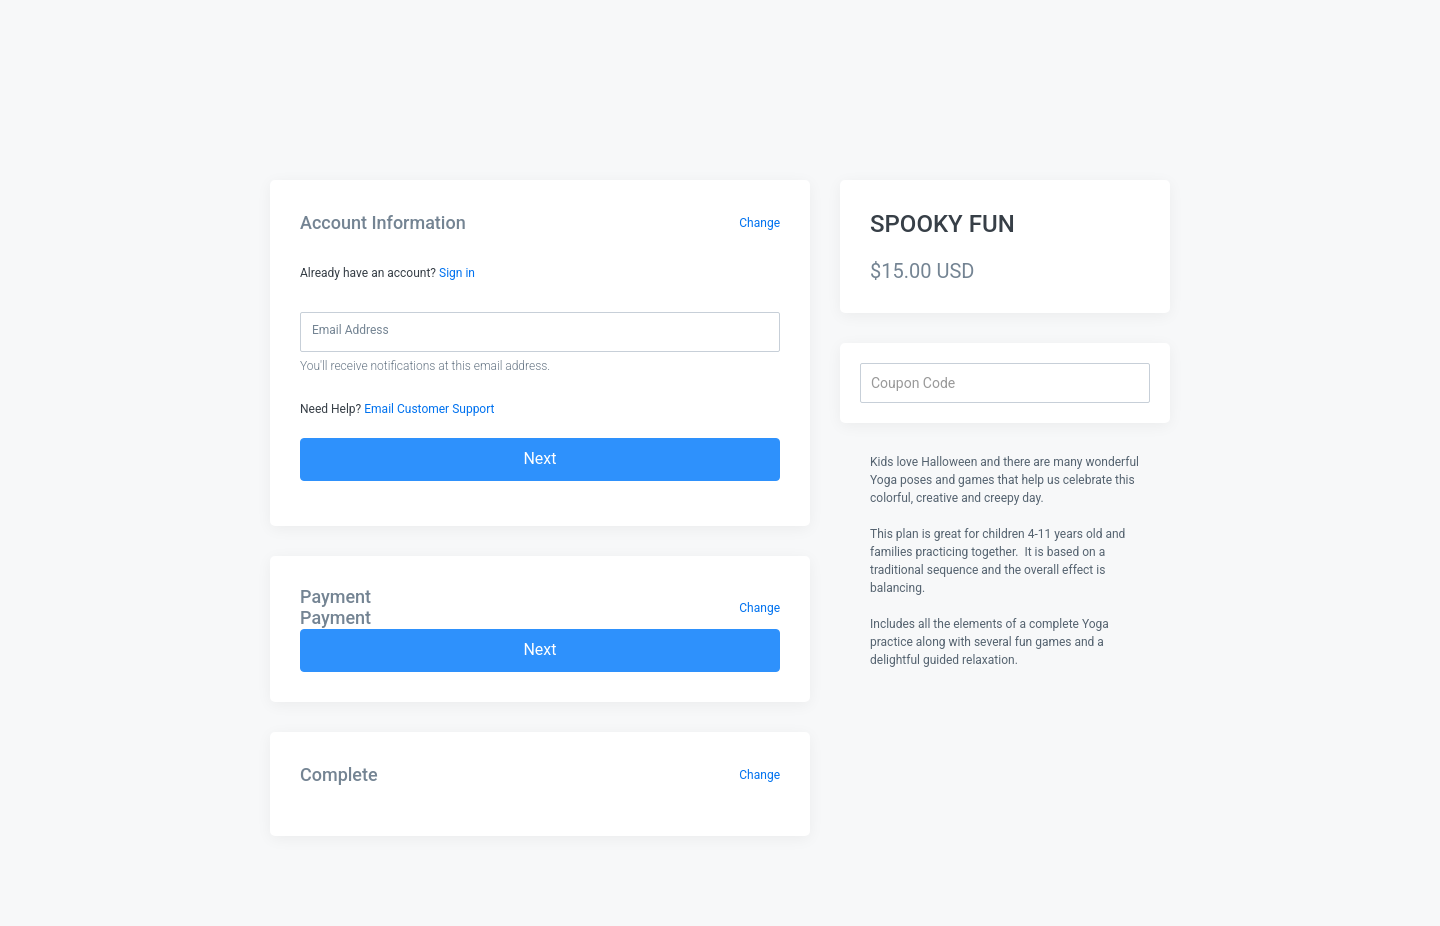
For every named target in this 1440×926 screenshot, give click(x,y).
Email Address (350, 330)
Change (759, 223)
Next (539, 458)
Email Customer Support (429, 409)
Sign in (457, 273)
